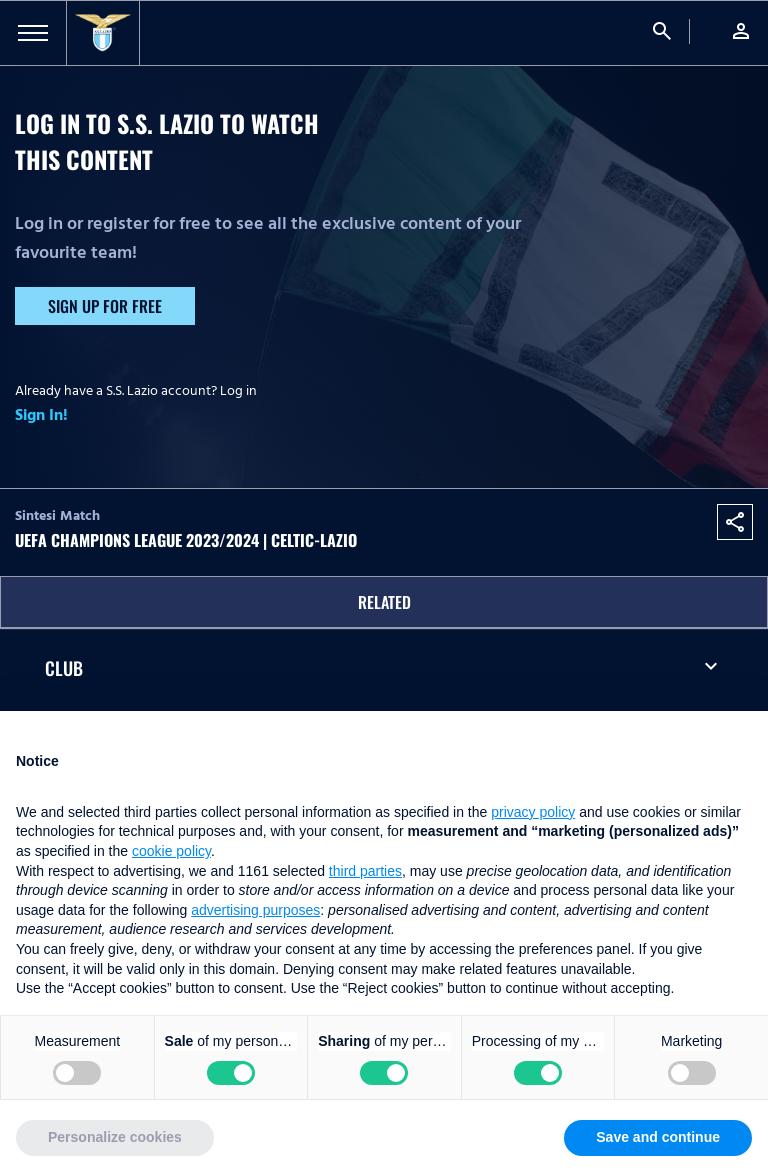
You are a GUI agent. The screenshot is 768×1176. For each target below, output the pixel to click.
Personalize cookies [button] (115, 1137)
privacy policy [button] (533, 812)
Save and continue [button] (658, 1137)
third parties (365, 871)
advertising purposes (255, 910)
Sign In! (41, 415)
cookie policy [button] (171, 851)
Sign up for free (105, 306)
